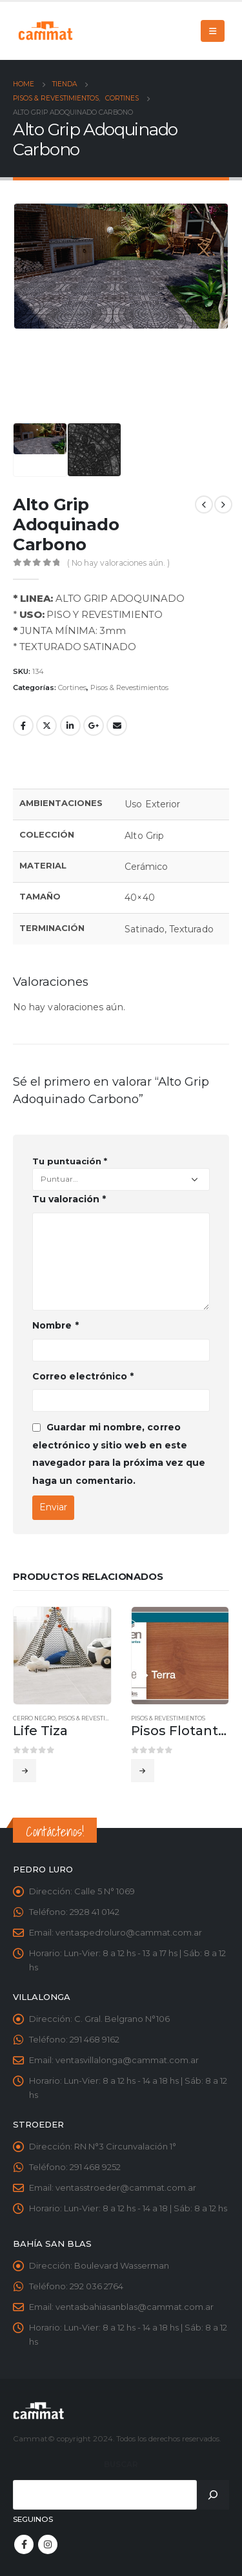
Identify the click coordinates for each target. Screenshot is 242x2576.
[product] (62, 1655)
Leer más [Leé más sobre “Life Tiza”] (24, 1770)
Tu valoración (69, 1199)
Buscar (121, 2464)
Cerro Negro (34, 1718)
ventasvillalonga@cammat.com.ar (127, 2060)
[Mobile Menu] (213, 31)
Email (116, 725)
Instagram (47, 2544)
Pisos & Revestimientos (129, 687)
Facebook (23, 725)
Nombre (55, 1325)
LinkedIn (70, 725)
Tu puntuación (69, 1161)
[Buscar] (213, 2495)
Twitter (46, 725)
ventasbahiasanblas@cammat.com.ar (134, 2307)
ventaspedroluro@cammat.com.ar (128, 1932)
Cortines (72, 687)
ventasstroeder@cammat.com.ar (125, 2187)
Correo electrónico (83, 1376)
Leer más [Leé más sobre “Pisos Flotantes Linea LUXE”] (142, 1770)
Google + (93, 725)
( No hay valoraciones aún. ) (118, 563)
